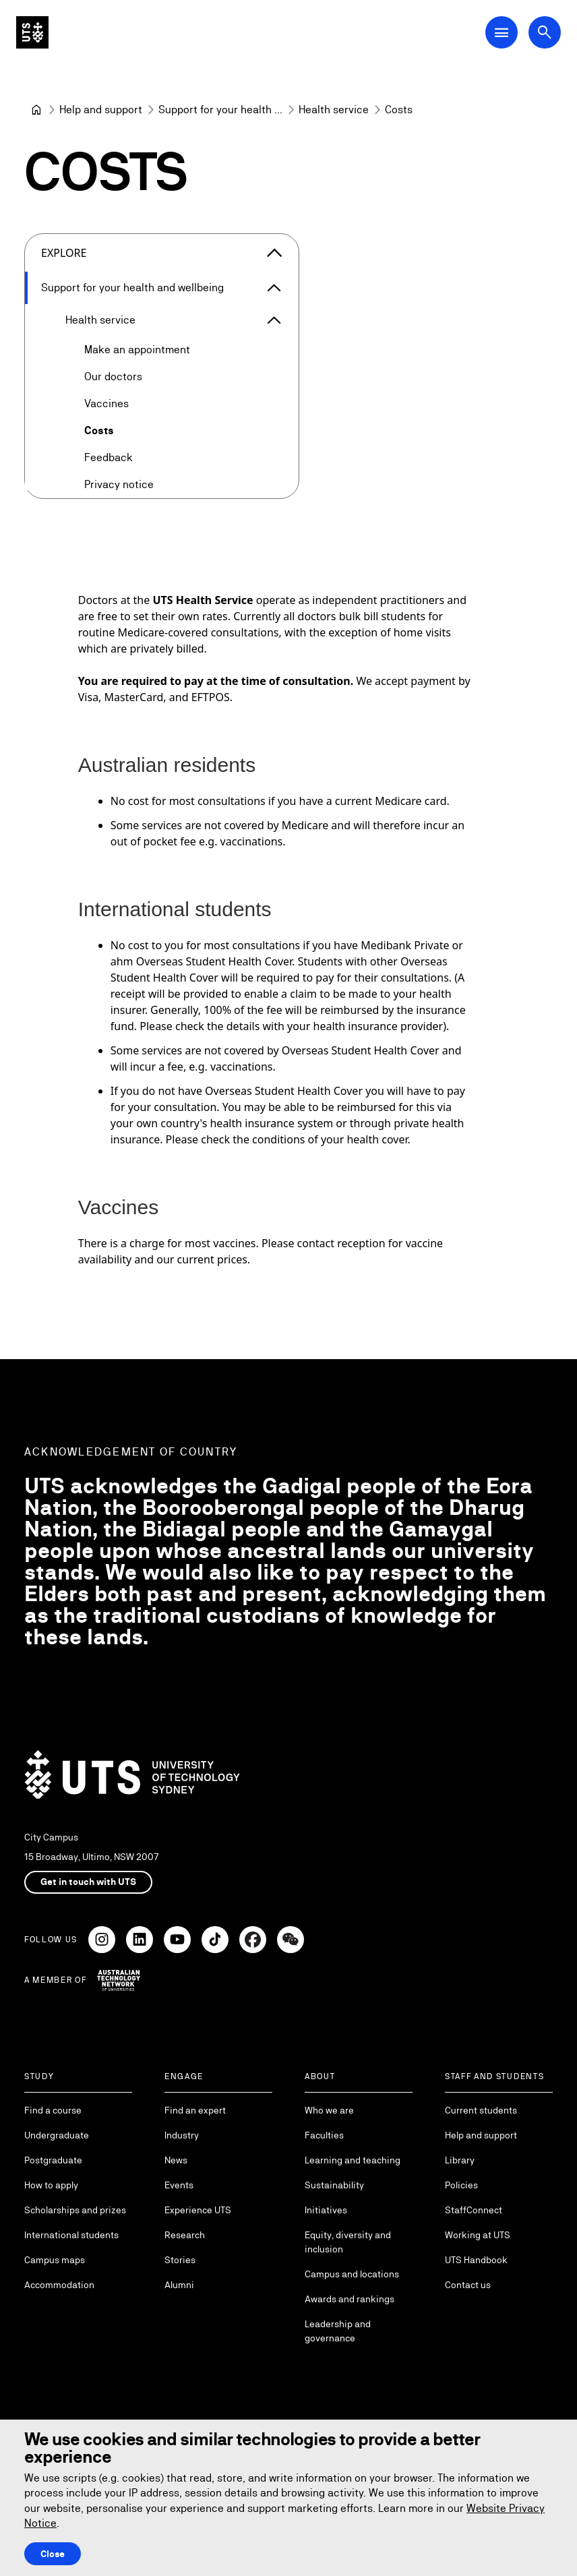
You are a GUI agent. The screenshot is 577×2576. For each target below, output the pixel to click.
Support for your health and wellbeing (132, 287)
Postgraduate (53, 2160)
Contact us (468, 2284)
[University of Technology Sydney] (36, 110)
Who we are (329, 2110)
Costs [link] (399, 109)
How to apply (51, 2185)
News (175, 2160)
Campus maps (54, 2259)
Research (184, 2234)
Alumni (179, 2284)
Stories (179, 2259)
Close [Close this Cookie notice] (52, 2553)
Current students (481, 2110)
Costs (99, 430)
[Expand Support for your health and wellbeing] (274, 288)
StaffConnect (473, 2210)
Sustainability (334, 2185)
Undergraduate (56, 2135)
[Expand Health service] (274, 320)
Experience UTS (197, 2210)
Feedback (108, 457)
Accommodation (59, 2284)
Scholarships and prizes (75, 2210)
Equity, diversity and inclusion (348, 2241)
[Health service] (334, 109)
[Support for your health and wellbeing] (220, 109)
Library (460, 2160)
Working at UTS (477, 2234)
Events (178, 2185)
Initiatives (326, 2210)
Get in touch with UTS (88, 1881)
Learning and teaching (352, 2160)
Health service (100, 319)
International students (71, 2234)
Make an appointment (137, 349)
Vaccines (106, 403)
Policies (461, 2185)
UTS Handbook (476, 2259)
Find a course (53, 2110)
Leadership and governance (338, 2330)
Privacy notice (119, 484)
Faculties (324, 2135)
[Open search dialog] (544, 32)
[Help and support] (100, 109)
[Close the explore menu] (274, 253)
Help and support (481, 2135)
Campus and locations (352, 2274)
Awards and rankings (349, 2299)
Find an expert (195, 2110)
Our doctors (113, 376)
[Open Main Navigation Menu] (501, 32)
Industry (181, 2135)
